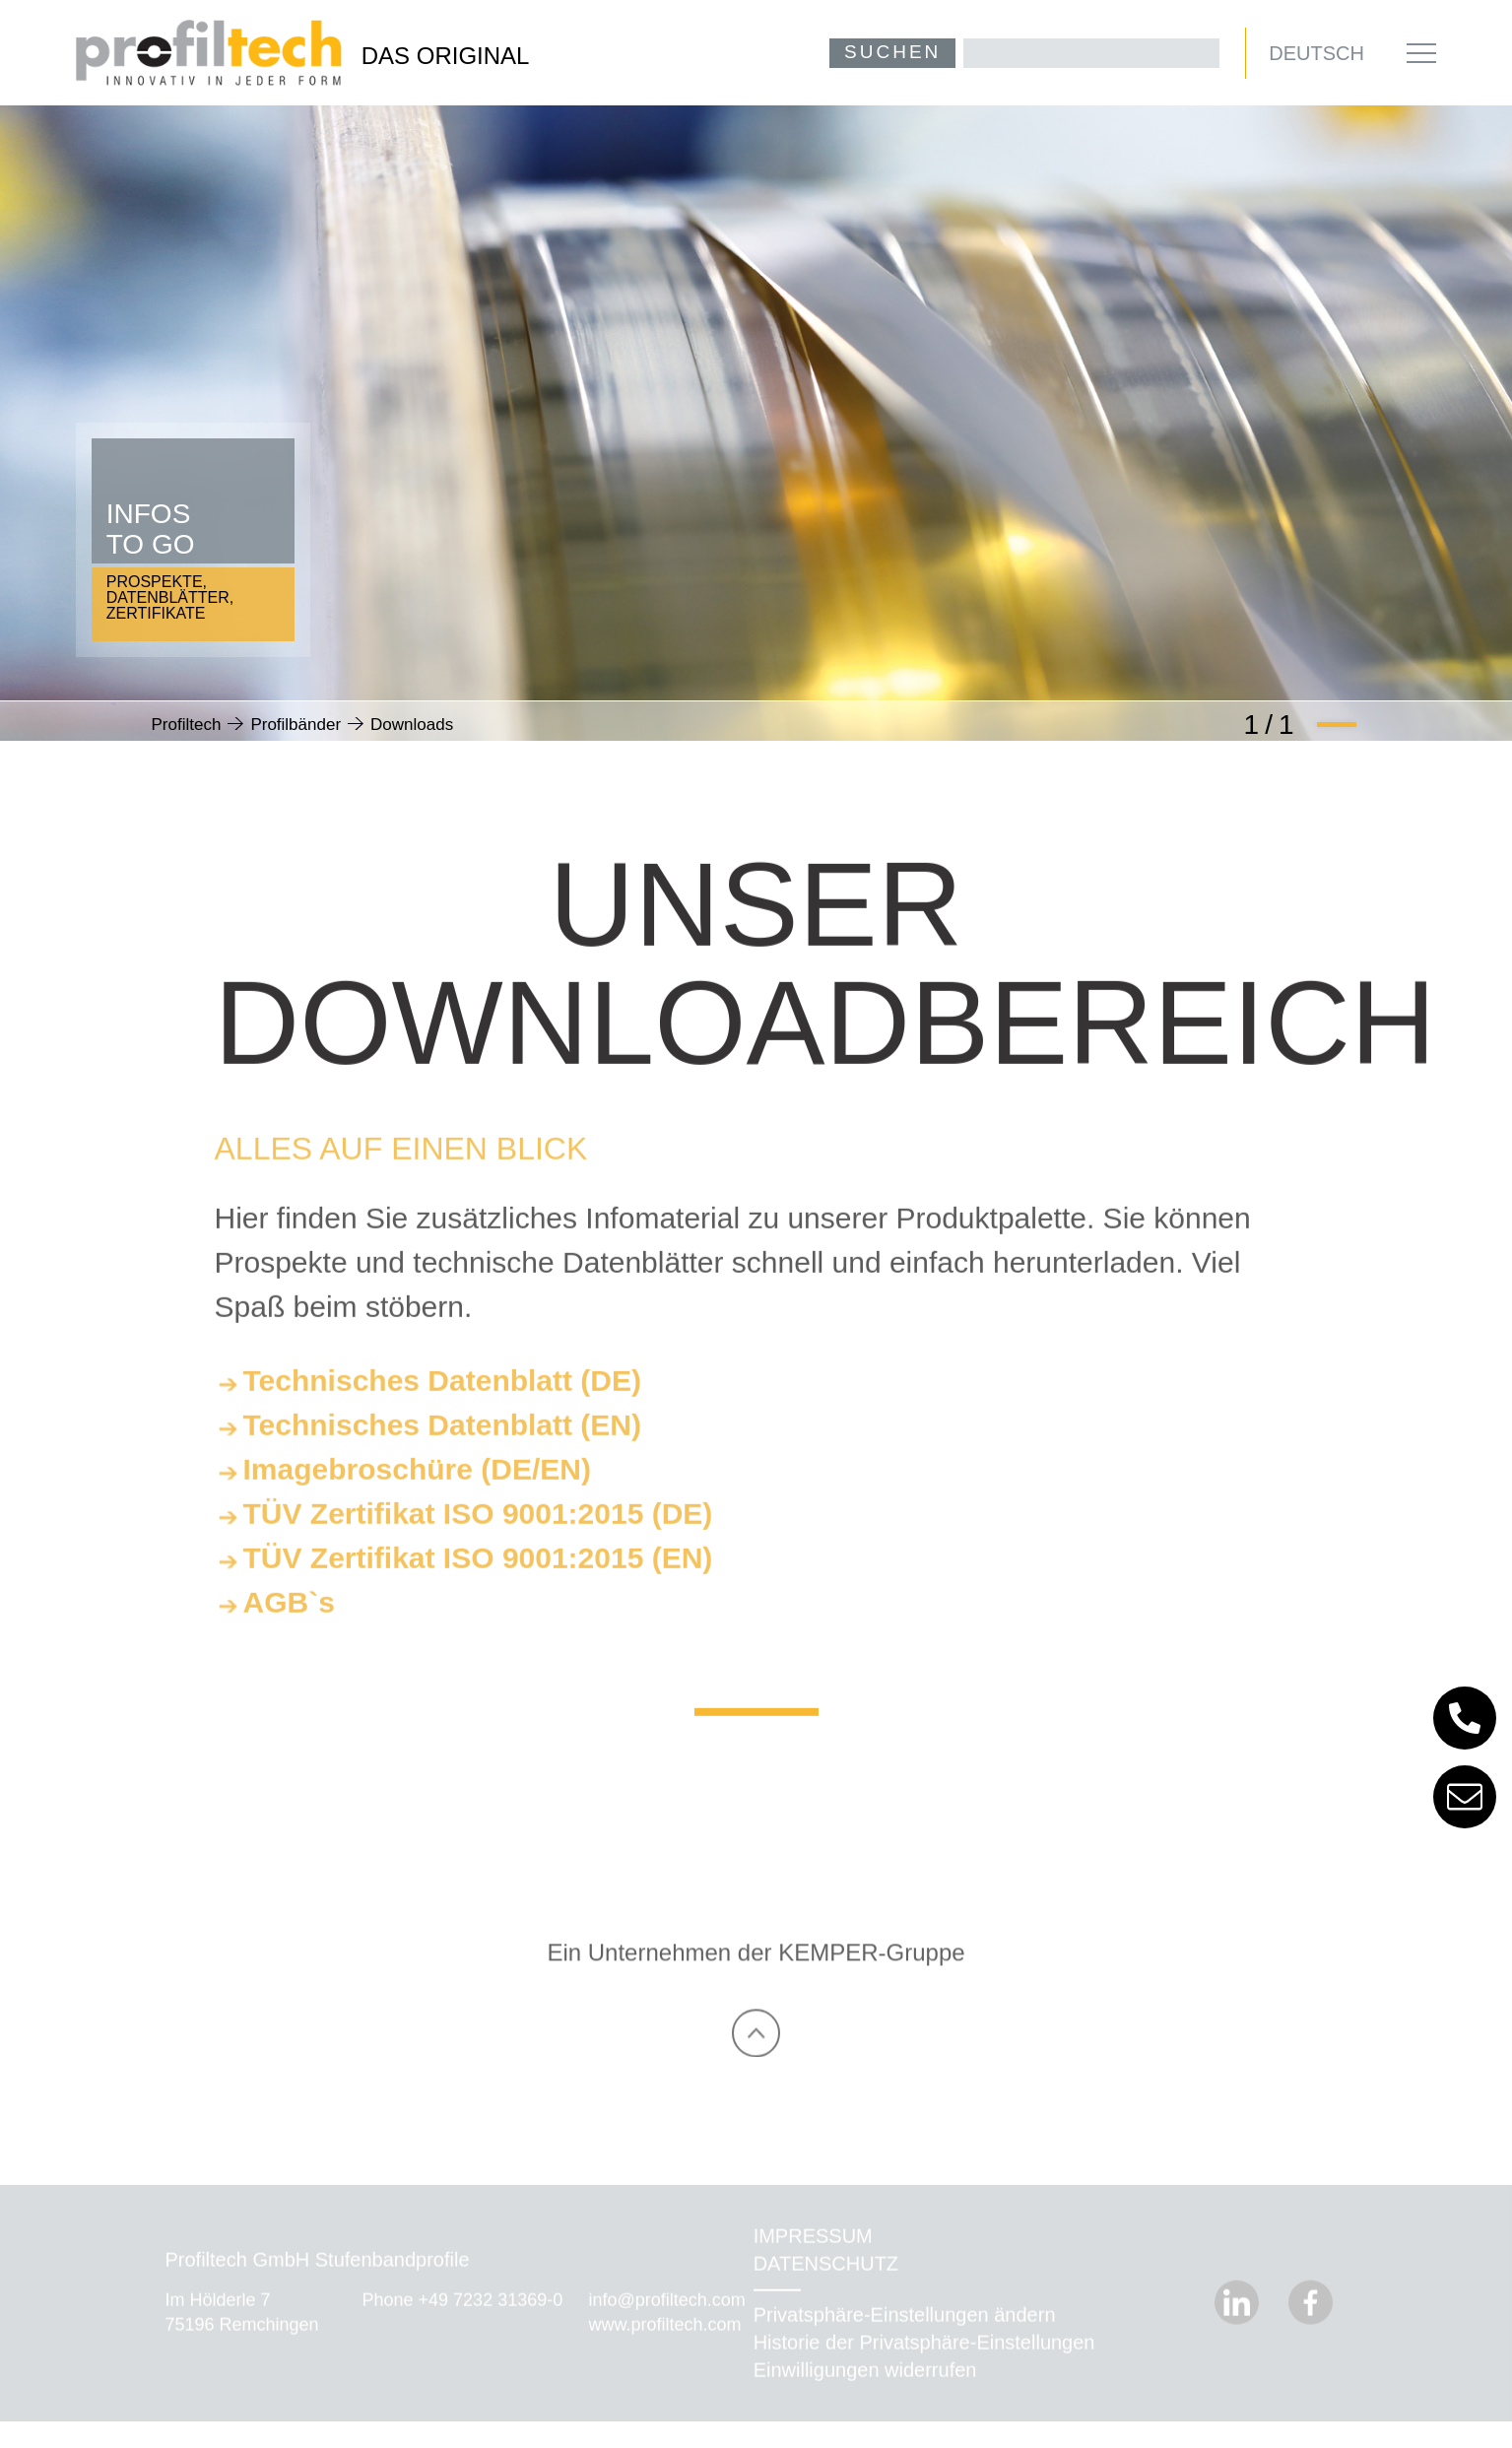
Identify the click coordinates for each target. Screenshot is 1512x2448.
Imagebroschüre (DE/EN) (417, 1496)
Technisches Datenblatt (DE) (442, 1407)
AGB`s (289, 1629)
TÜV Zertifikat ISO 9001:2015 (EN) (478, 1584)
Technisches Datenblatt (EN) (442, 1451)
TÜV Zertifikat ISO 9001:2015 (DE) (478, 1540)
